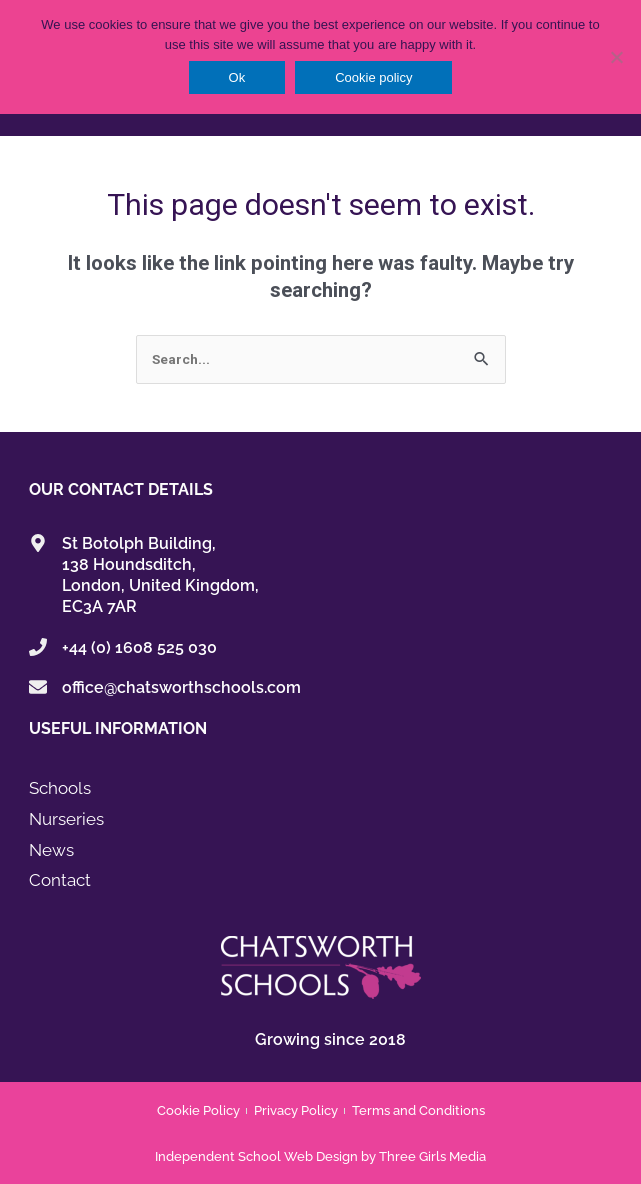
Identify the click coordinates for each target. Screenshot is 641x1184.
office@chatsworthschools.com (181, 687)
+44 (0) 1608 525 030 (139, 647)
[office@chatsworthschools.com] (38, 687)
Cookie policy (373, 77)
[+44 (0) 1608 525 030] (38, 647)
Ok (237, 77)
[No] (616, 57)
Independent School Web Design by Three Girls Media (320, 1156)
